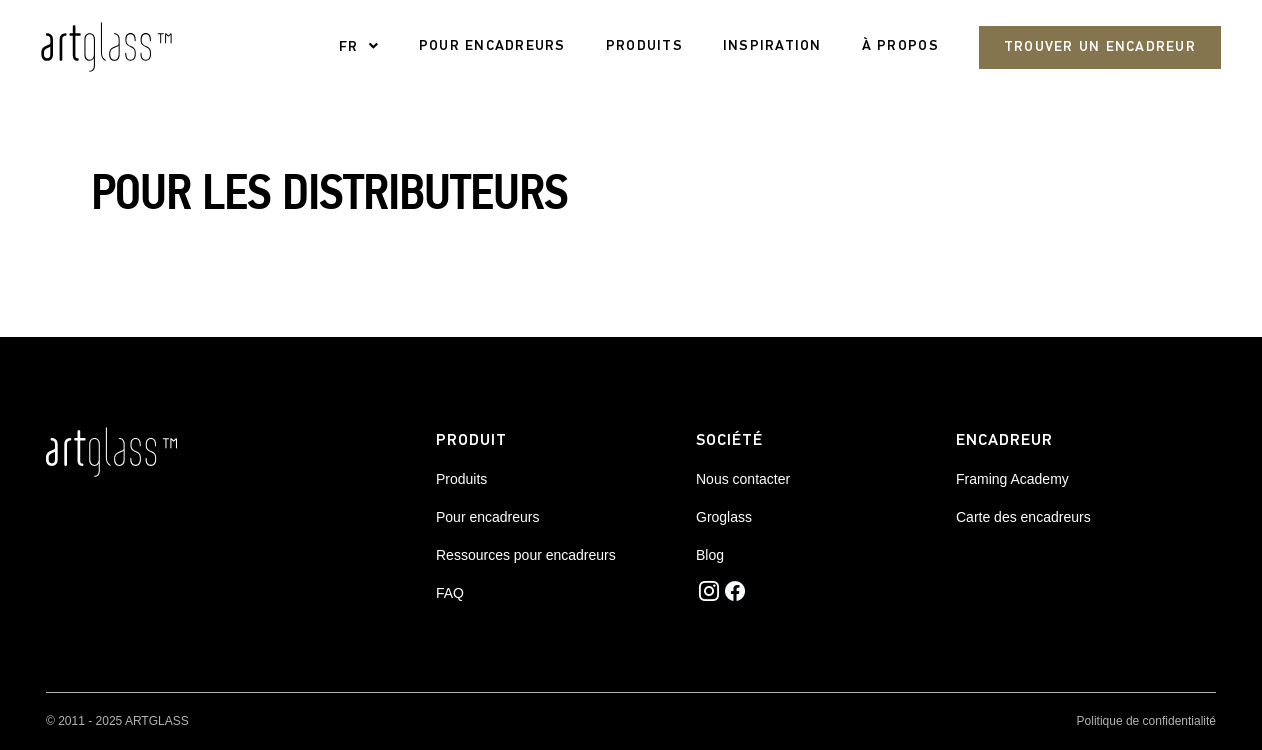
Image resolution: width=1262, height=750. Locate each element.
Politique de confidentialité (1146, 721)
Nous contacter (743, 479)
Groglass (724, 517)
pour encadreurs (492, 46)
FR (349, 47)
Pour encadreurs (488, 517)
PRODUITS (644, 46)
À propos (900, 46)
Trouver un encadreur (1100, 47)
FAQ (450, 593)
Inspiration (772, 46)
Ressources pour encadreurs (526, 555)
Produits (461, 479)
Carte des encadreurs (1023, 517)
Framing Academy (1012, 479)
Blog (710, 555)
